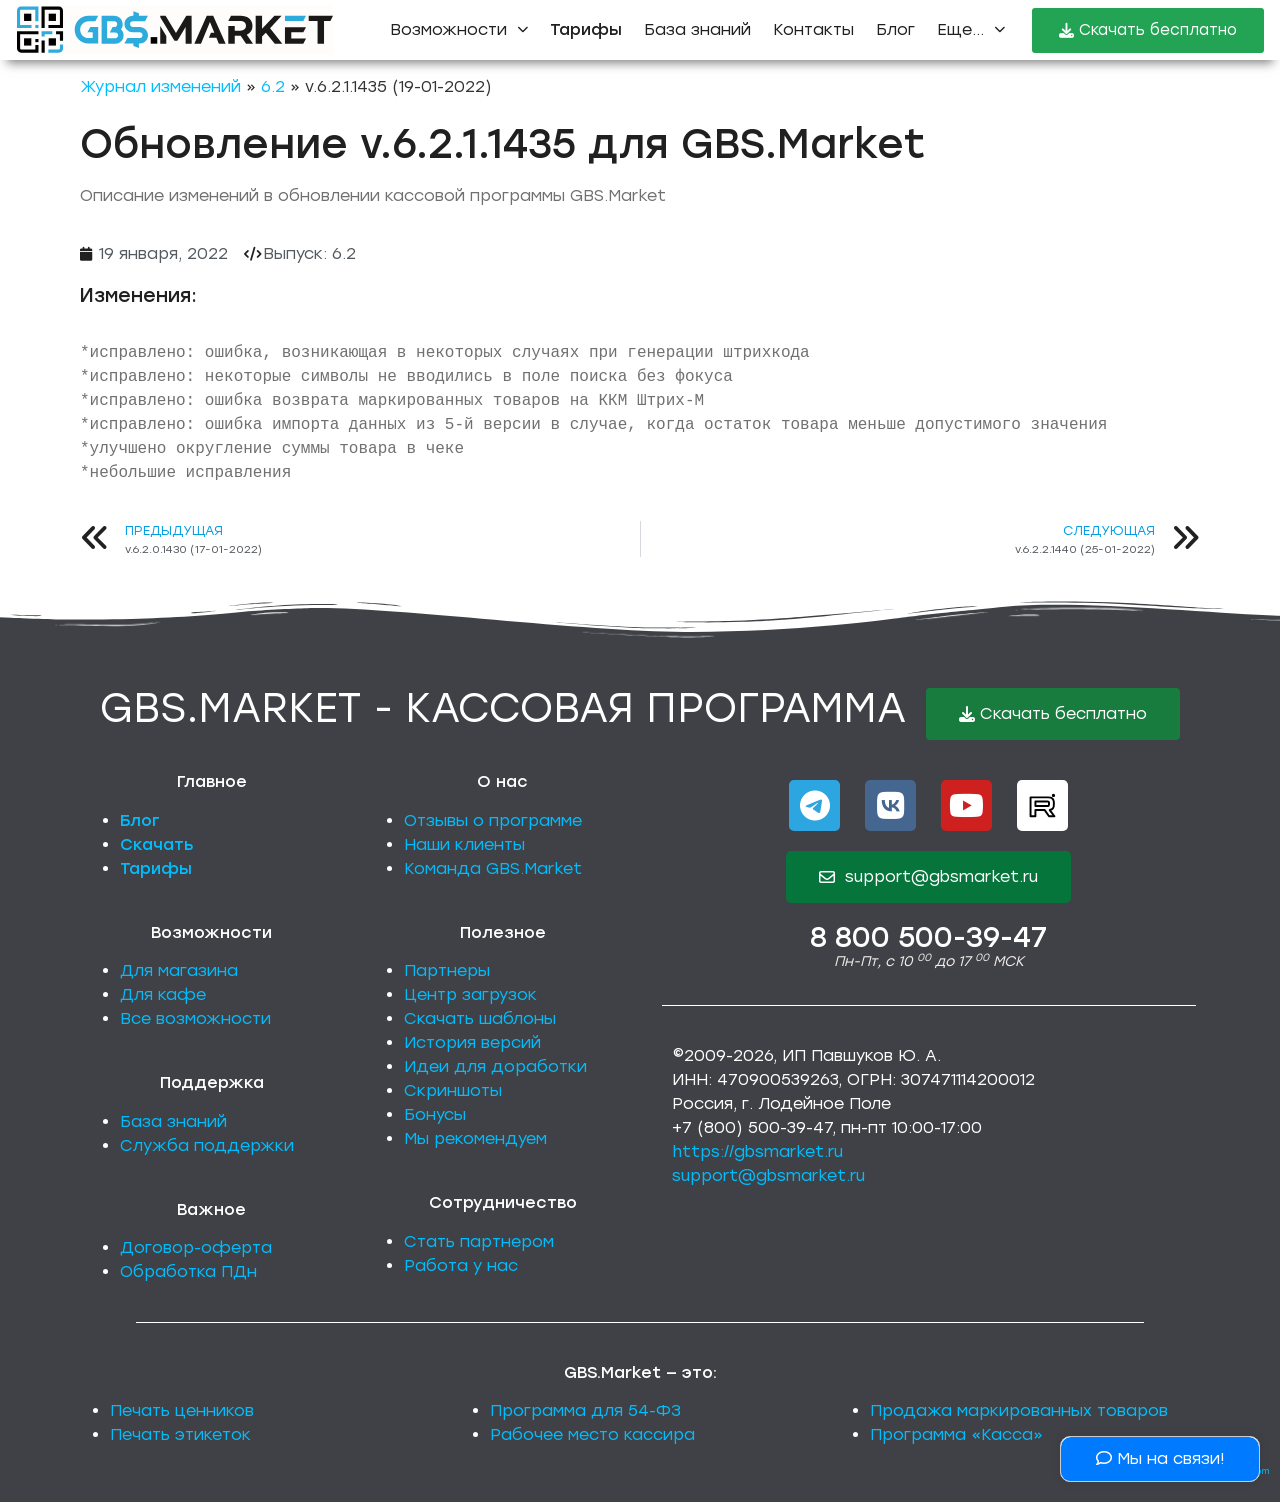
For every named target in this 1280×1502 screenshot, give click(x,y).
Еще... (971, 29)
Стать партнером (479, 1241)
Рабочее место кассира (592, 1434)
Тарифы (156, 868)
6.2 (273, 86)
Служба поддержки (207, 1145)
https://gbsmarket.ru (757, 1151)
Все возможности (195, 1018)
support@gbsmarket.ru (768, 1175)
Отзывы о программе (493, 820)
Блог (895, 29)
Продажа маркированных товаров (1019, 1410)
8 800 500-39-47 (928, 937)
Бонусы (435, 1114)
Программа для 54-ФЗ (585, 1410)
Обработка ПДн (188, 1271)
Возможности (459, 29)
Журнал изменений (160, 86)
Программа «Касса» (956, 1434)
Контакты (813, 29)
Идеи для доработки (495, 1066)
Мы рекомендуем (475, 1138)
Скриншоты (453, 1090)
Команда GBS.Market (493, 868)
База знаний (697, 29)
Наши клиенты (464, 844)
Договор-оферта (196, 1247)
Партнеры (447, 970)
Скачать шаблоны (480, 1018)
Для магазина (179, 970)
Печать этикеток (180, 1434)
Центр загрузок (470, 994)
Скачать (157, 844)
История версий (472, 1042)
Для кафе (163, 994)
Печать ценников (182, 1410)
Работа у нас (461, 1265)
